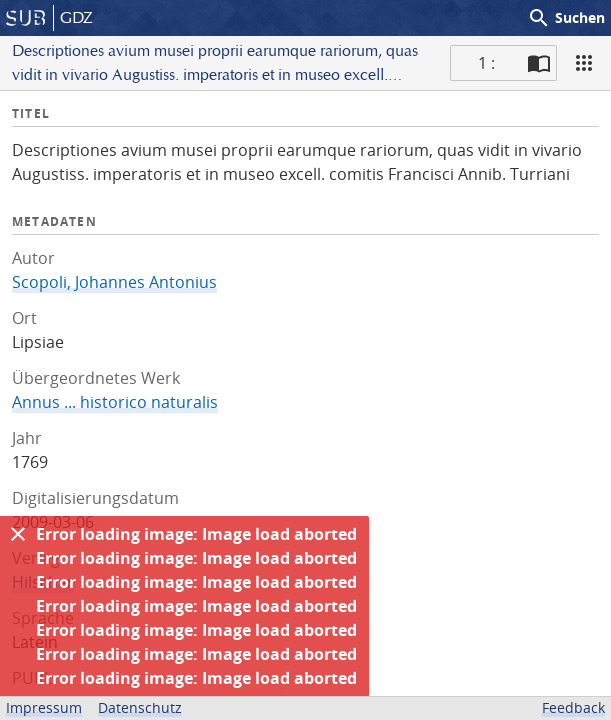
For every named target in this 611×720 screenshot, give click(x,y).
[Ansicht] (584, 63)
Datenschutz (140, 707)
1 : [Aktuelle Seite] (486, 63)
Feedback (573, 707)
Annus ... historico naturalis (115, 402)
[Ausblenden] (18, 534)
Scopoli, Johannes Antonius (114, 282)
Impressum (44, 707)
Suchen (566, 18)
